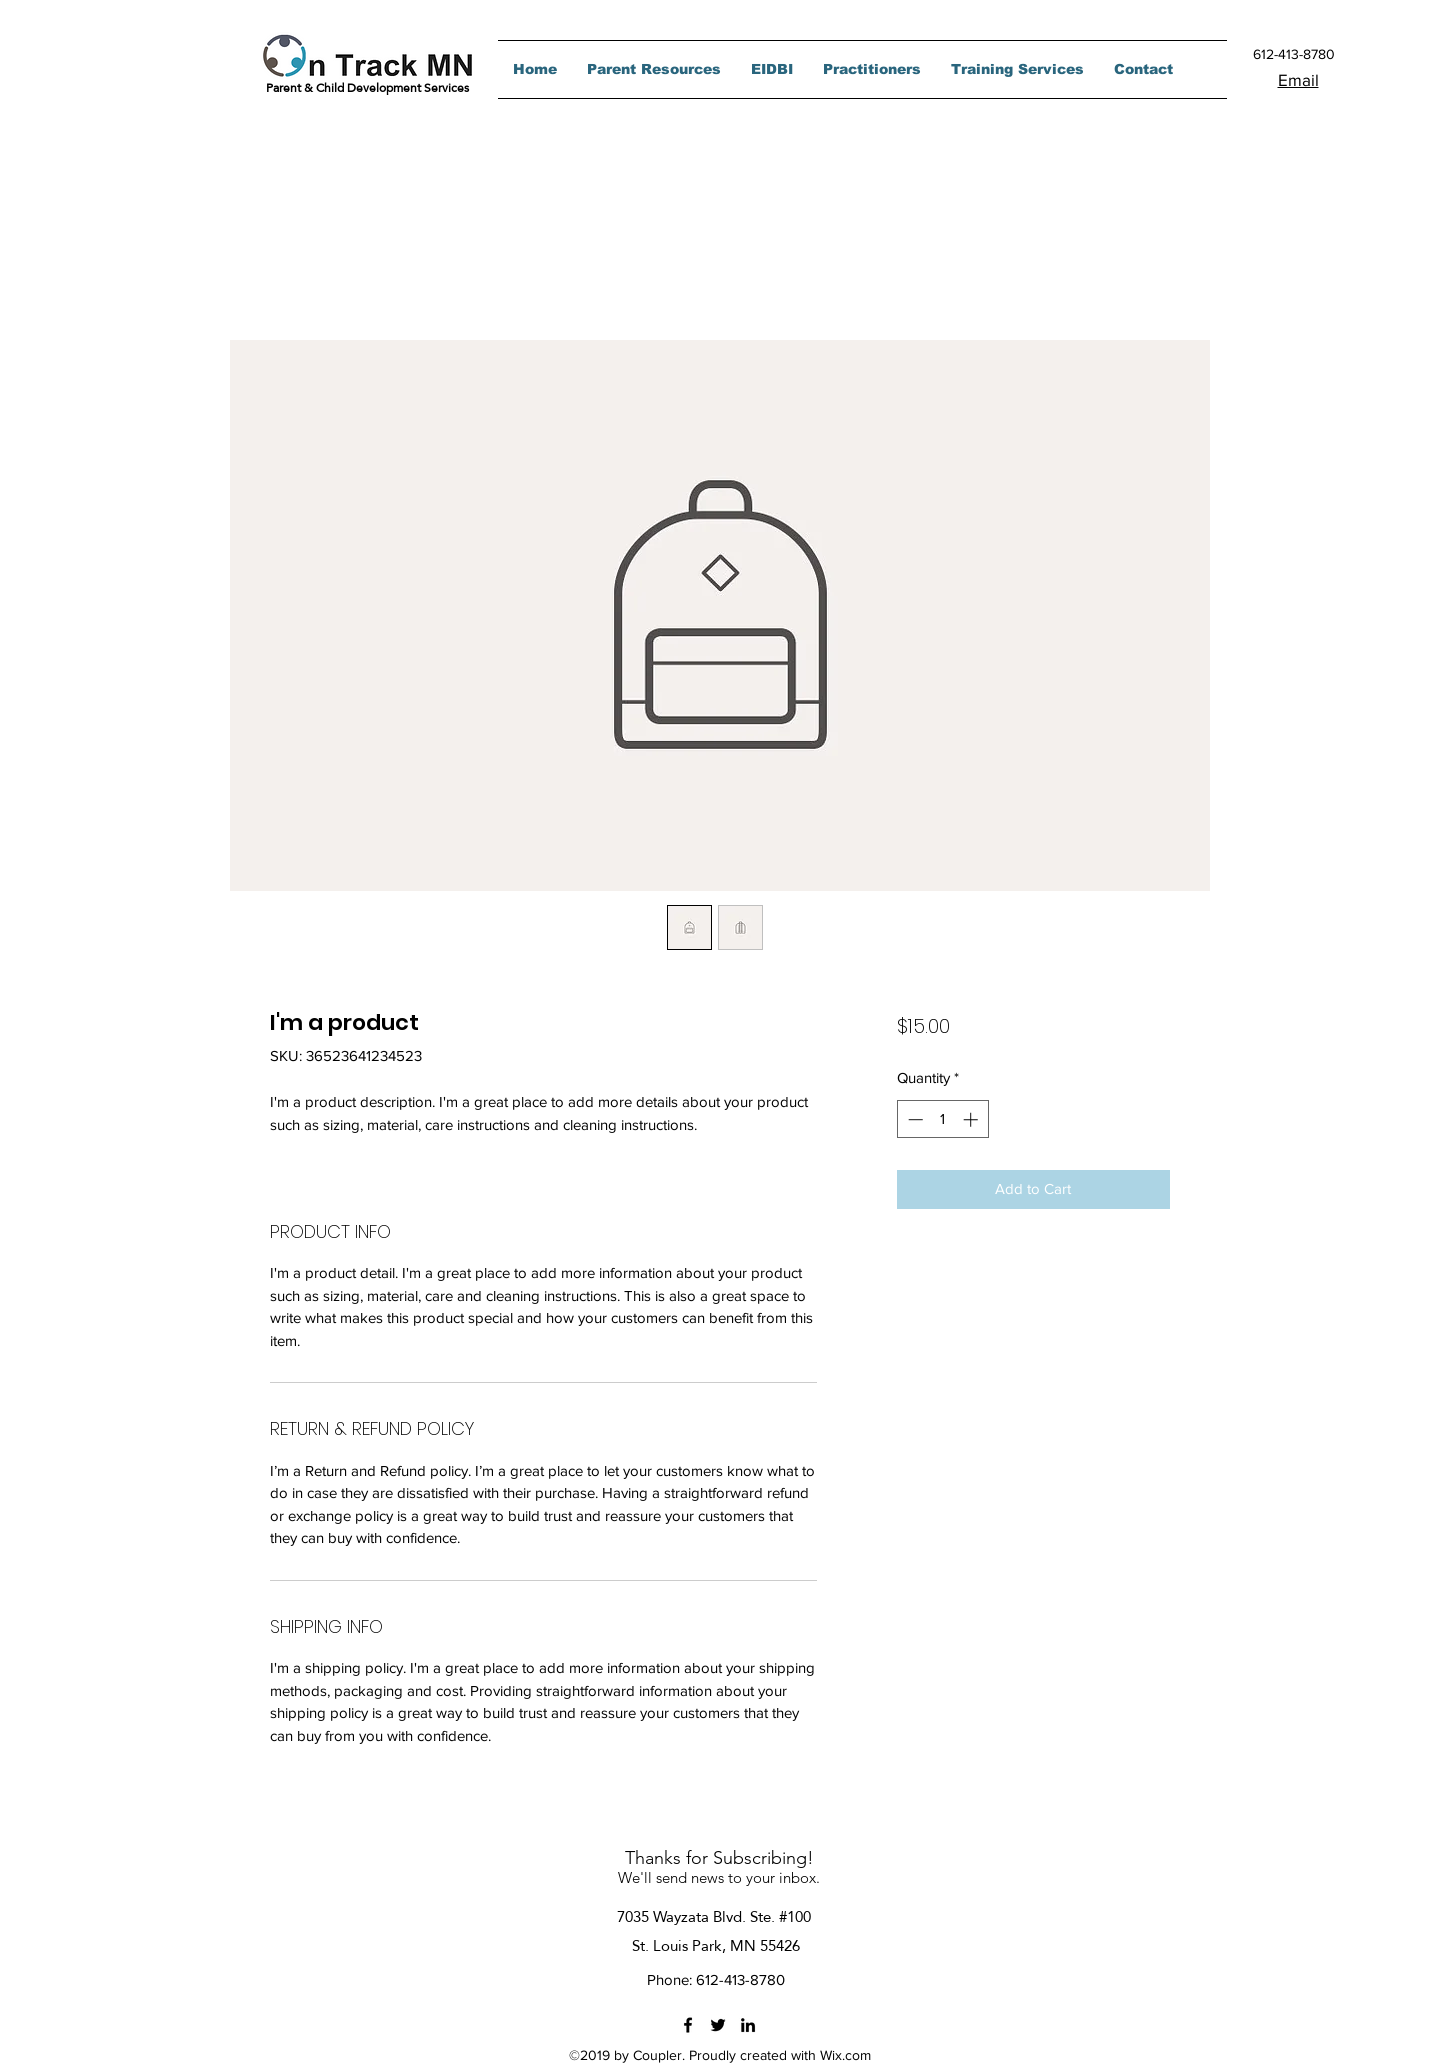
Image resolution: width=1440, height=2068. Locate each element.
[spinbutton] (942, 1119)
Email (1298, 79)
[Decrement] (913, 1119)
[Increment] (972, 1119)
